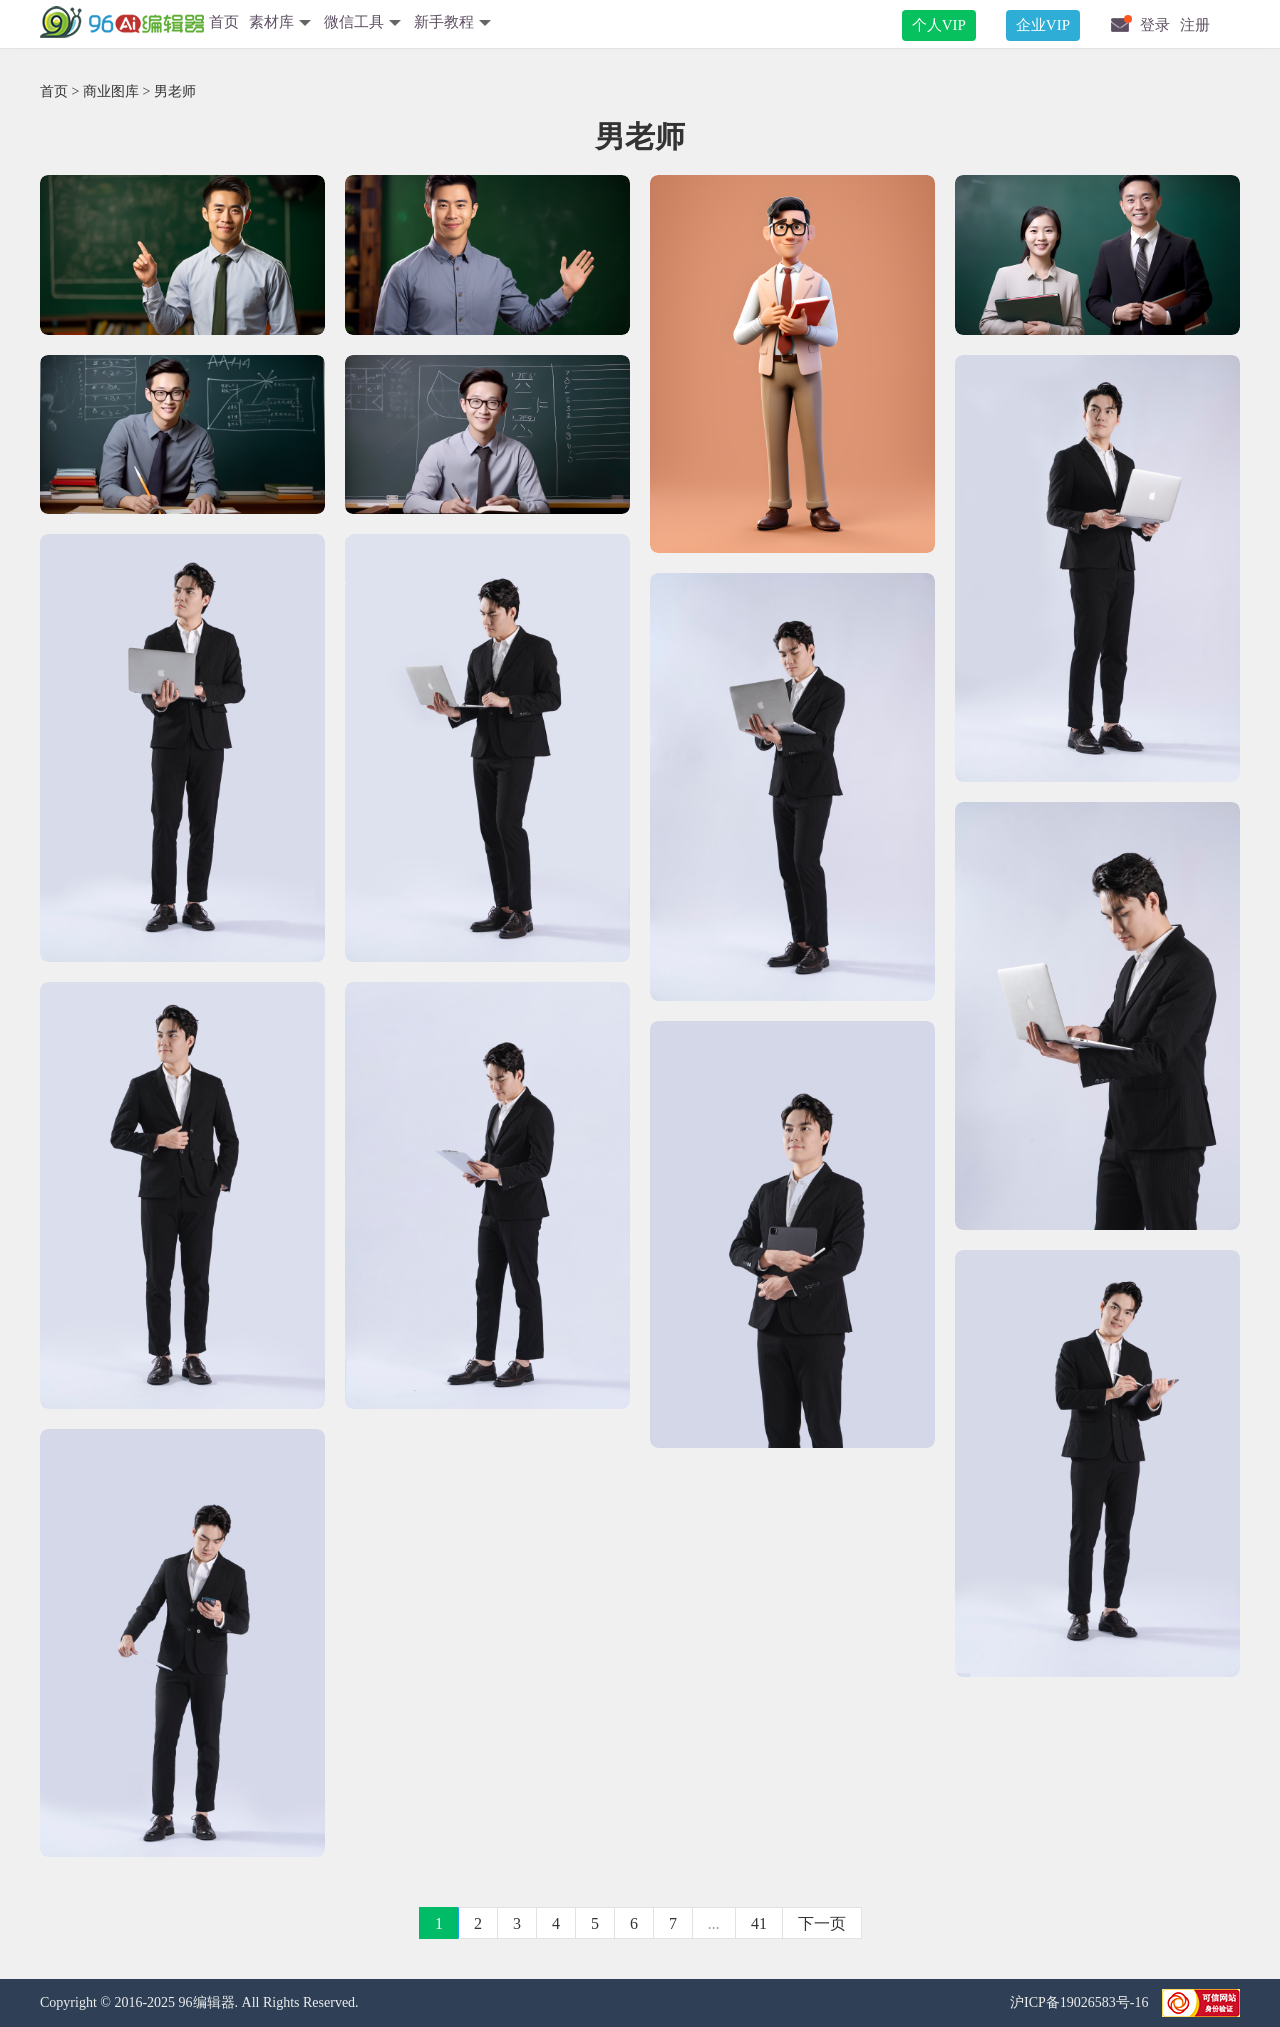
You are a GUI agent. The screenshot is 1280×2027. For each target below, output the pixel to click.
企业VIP (1043, 25)
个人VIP (939, 25)
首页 (224, 22)
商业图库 (111, 91)
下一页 (822, 1923)
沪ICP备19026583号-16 (1081, 2002)
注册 (1195, 25)
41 (759, 1923)
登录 (1155, 25)
